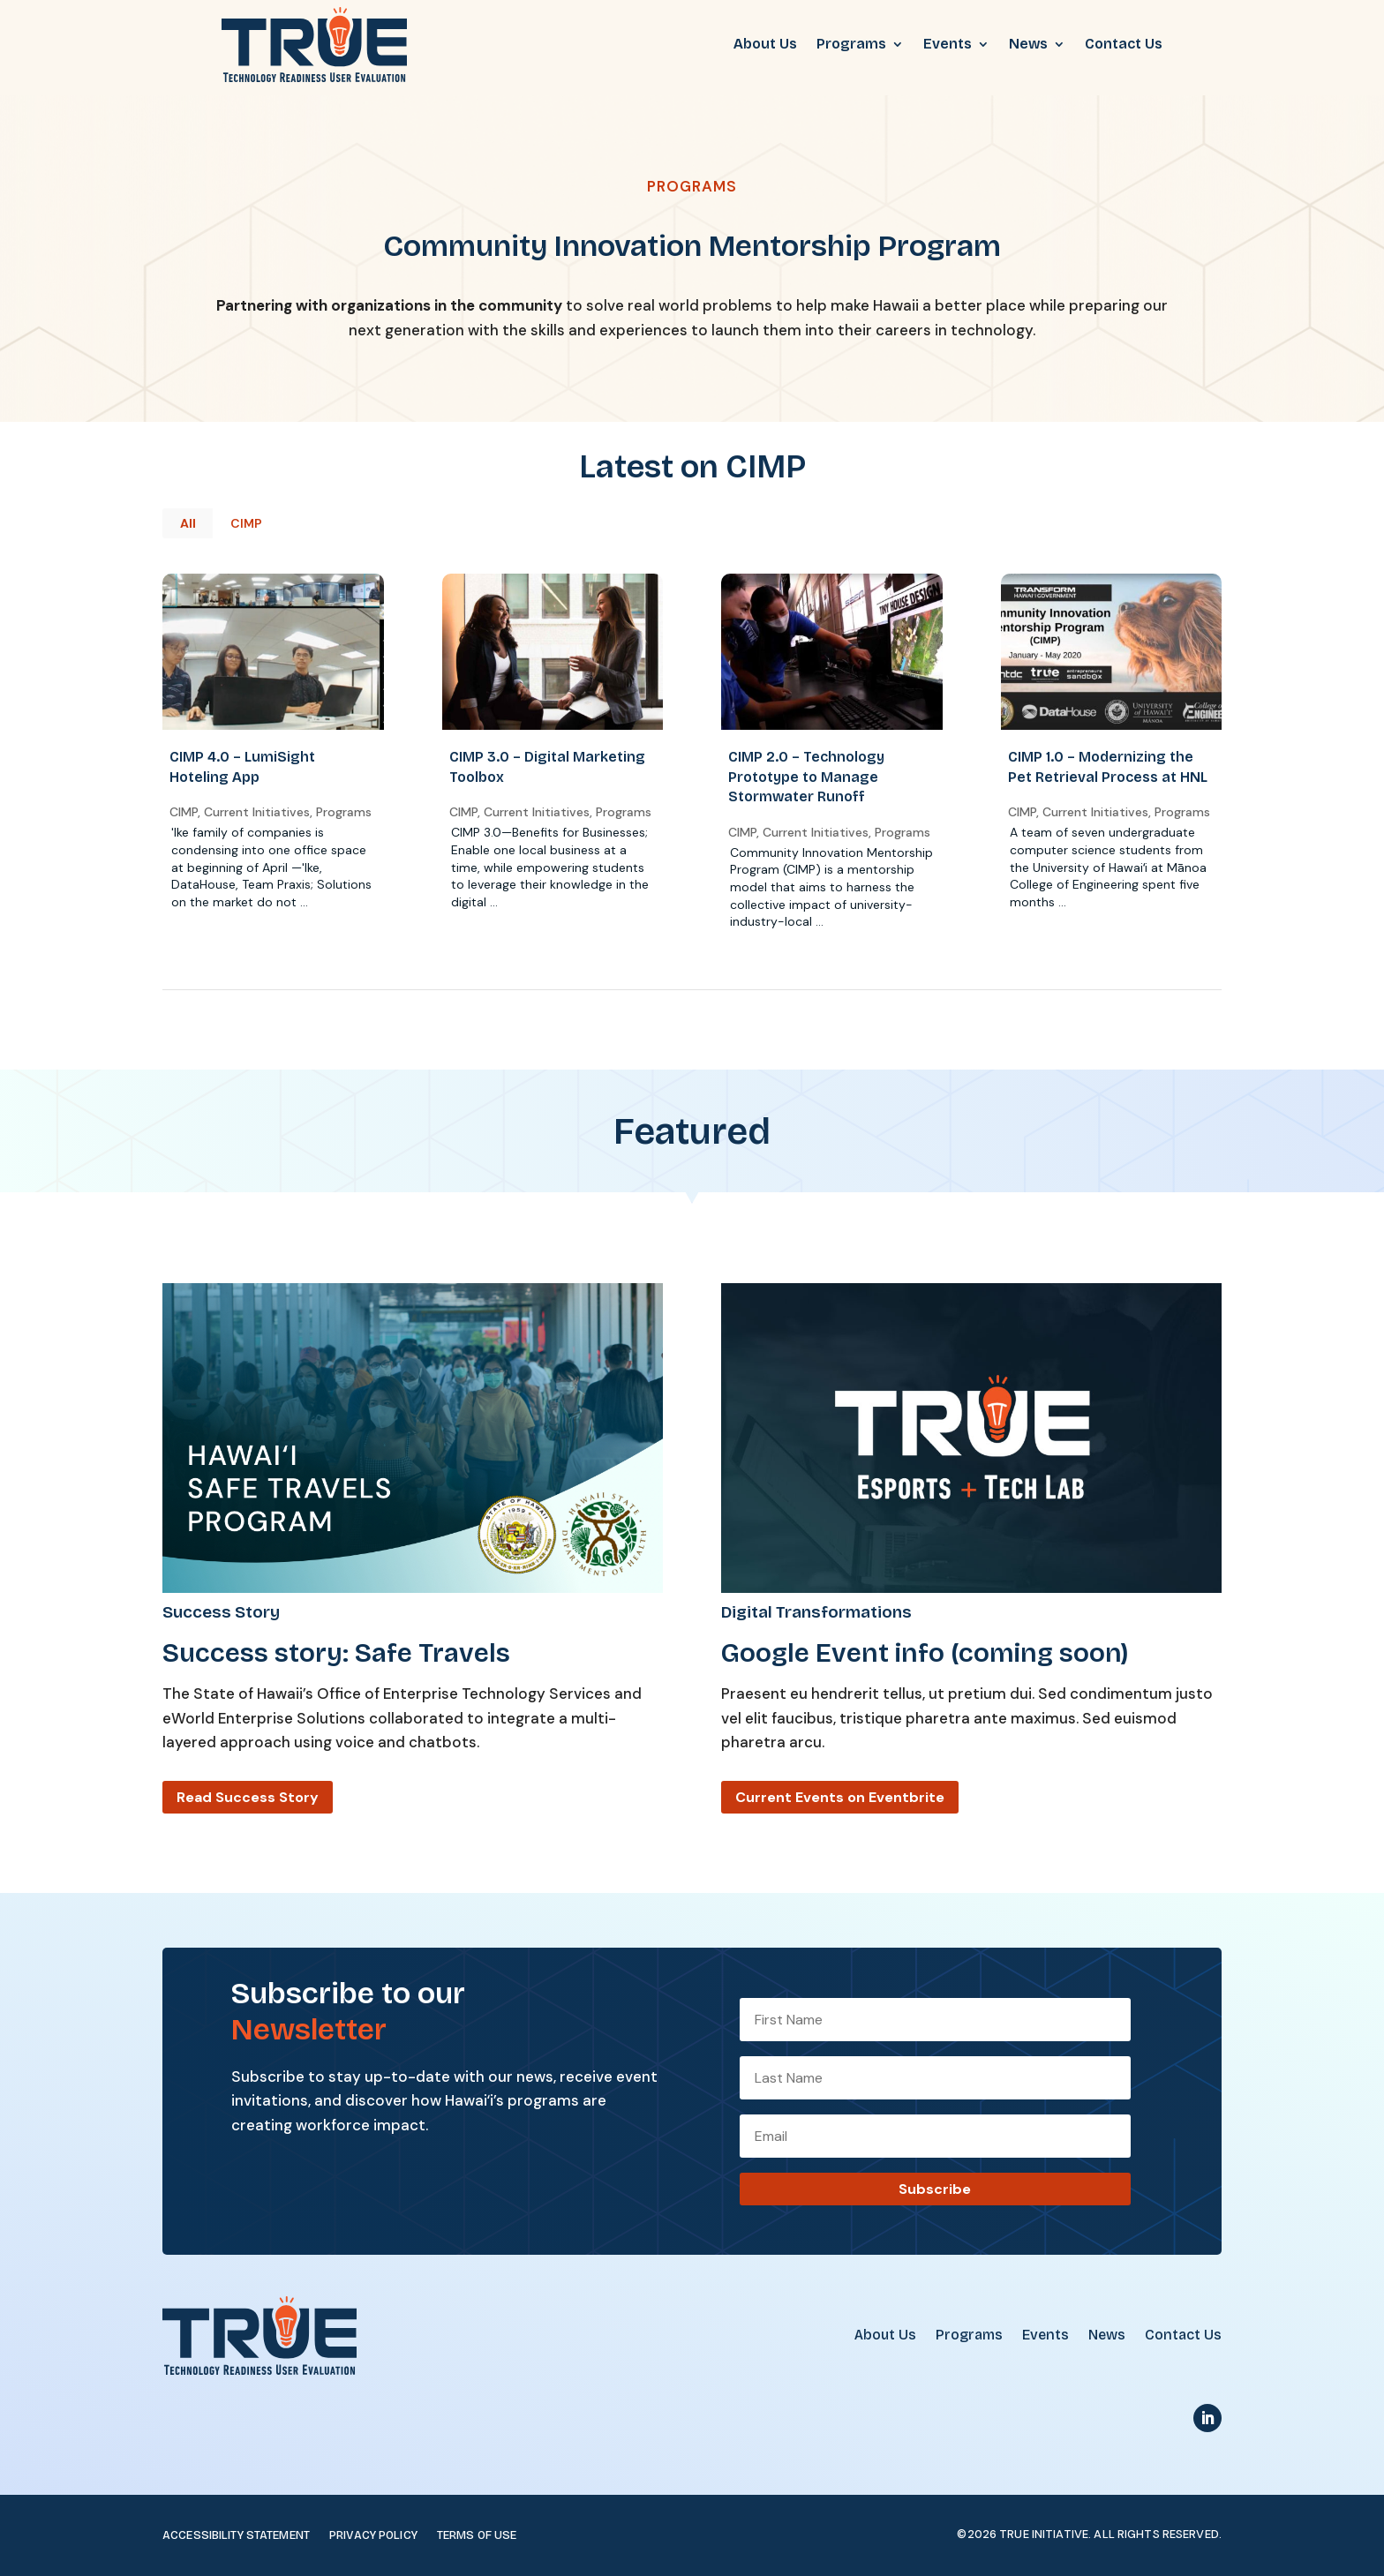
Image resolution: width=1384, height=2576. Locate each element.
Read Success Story (248, 1797)
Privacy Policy (373, 2535)
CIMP (246, 523)
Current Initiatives (256, 812)
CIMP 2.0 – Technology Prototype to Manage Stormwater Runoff (805, 776)
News (1028, 43)
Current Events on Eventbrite (839, 1797)
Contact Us (1123, 43)
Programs (851, 43)
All (188, 523)
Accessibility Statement (236, 2535)
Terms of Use (477, 2535)
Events (947, 43)
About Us (765, 43)
